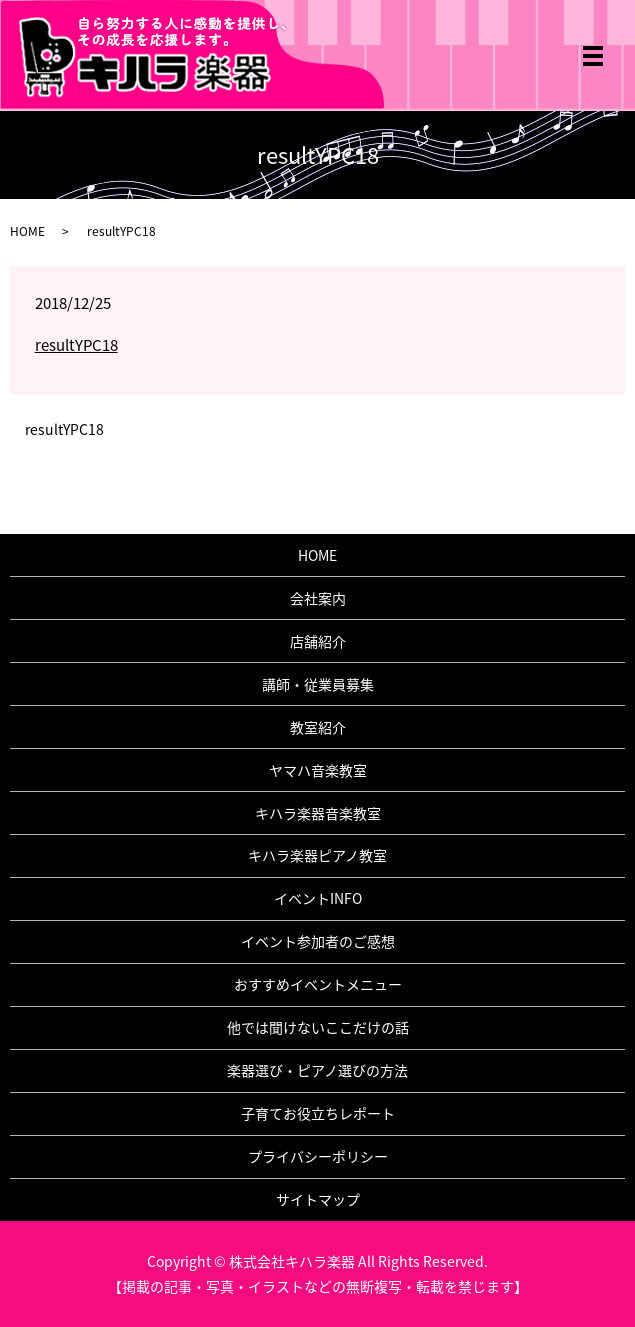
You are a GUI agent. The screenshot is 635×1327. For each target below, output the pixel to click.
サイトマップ (318, 1199)
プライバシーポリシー (318, 1156)
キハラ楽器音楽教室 (318, 813)
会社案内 (318, 598)
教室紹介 (318, 727)
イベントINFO (318, 898)
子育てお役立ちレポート (318, 1113)
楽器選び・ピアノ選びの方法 (317, 1070)
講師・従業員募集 (318, 684)
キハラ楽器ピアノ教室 (317, 855)
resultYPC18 (76, 345)
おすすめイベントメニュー (318, 984)
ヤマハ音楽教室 (318, 770)
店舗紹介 (318, 641)
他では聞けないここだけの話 (318, 1027)
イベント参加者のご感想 (318, 941)
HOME (27, 231)
